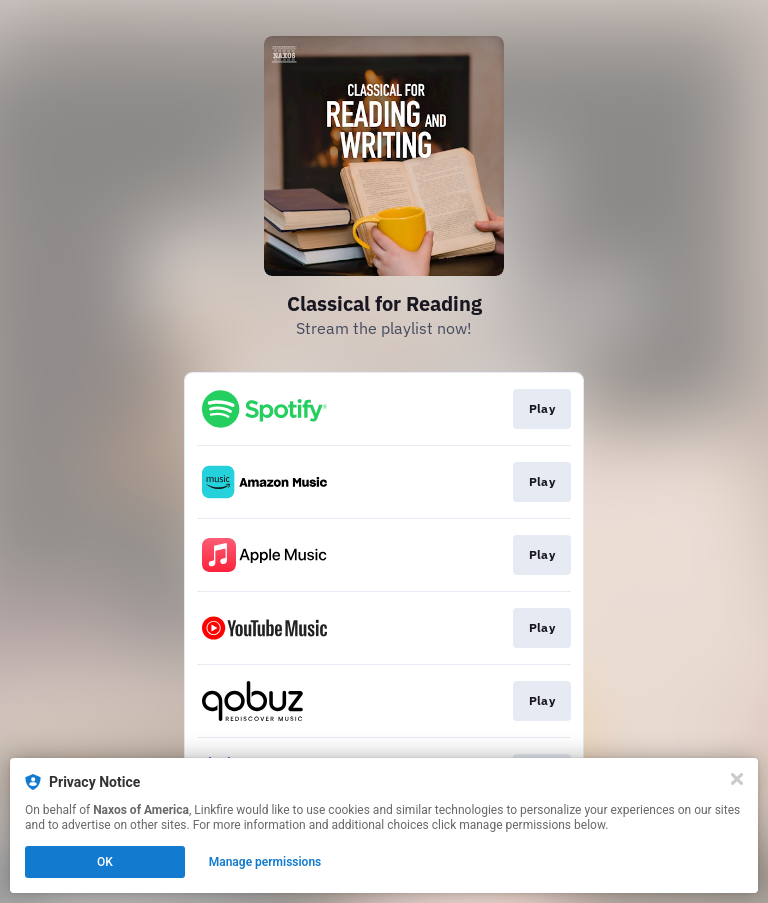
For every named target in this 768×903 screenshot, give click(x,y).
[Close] (737, 779)
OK (105, 862)
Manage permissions (265, 862)
